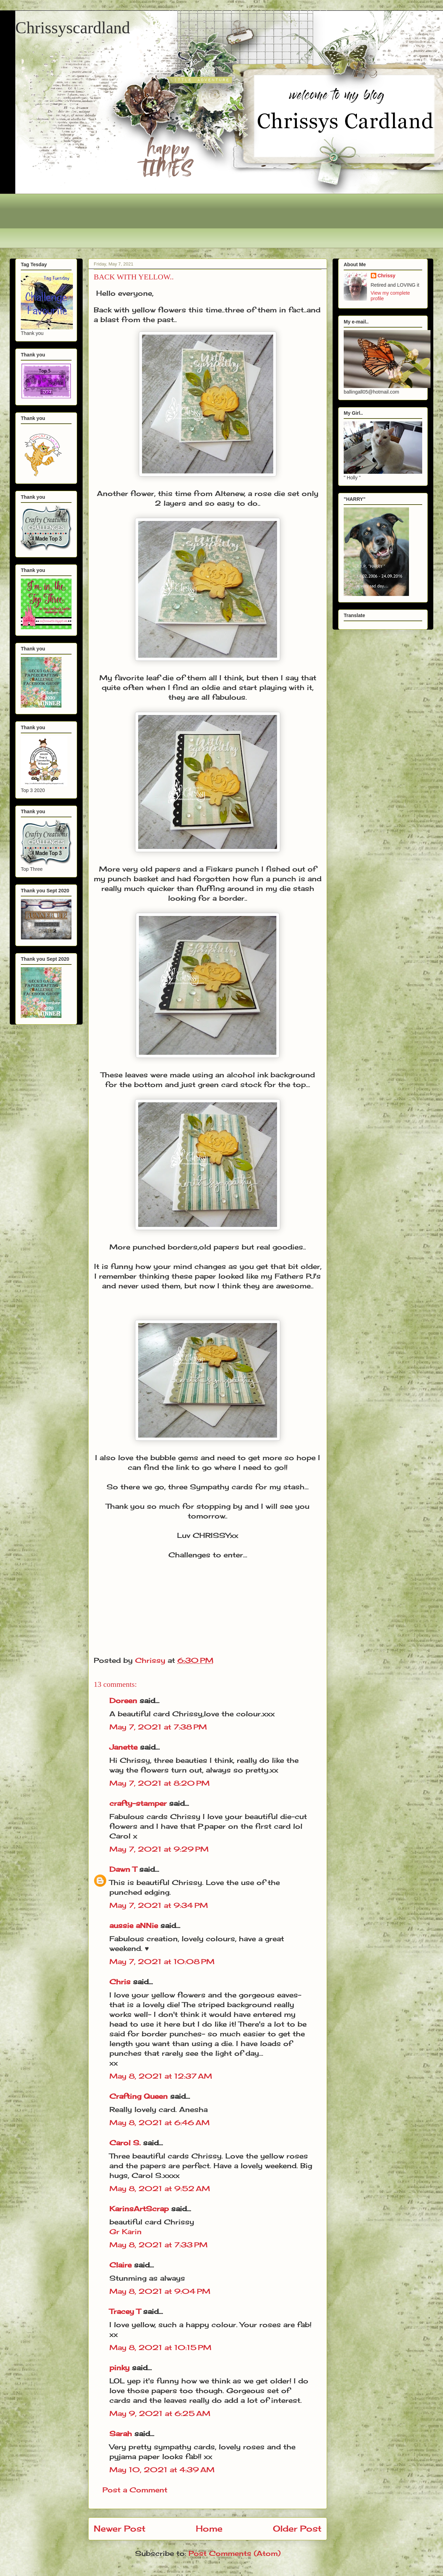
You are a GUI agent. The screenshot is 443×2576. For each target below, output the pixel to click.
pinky (119, 2367)
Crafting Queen (138, 2096)
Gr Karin (125, 2231)
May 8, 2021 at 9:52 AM (159, 2188)
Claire (121, 2265)
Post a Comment (134, 2489)
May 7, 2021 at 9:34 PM (158, 1905)
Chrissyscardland (72, 27)
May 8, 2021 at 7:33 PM (158, 2244)
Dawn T (123, 1869)
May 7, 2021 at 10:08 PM (162, 1961)
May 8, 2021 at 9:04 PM (159, 2291)
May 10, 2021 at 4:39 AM (162, 2469)
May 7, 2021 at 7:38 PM (158, 1727)
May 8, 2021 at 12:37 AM (160, 2076)
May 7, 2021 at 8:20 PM (159, 1783)
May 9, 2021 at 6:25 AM (159, 2413)
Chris (120, 1981)
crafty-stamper (138, 1803)
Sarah (120, 2433)
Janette (123, 1747)
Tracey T (125, 2311)
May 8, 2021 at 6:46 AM (159, 2122)
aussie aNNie (133, 1925)
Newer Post (119, 2528)
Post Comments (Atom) (235, 2553)
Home (209, 2528)
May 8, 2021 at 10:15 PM (160, 2347)
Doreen (123, 1700)
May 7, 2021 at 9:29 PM (159, 1849)
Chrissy (386, 275)
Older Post (297, 2528)
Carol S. (125, 2142)
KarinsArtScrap (139, 2208)
